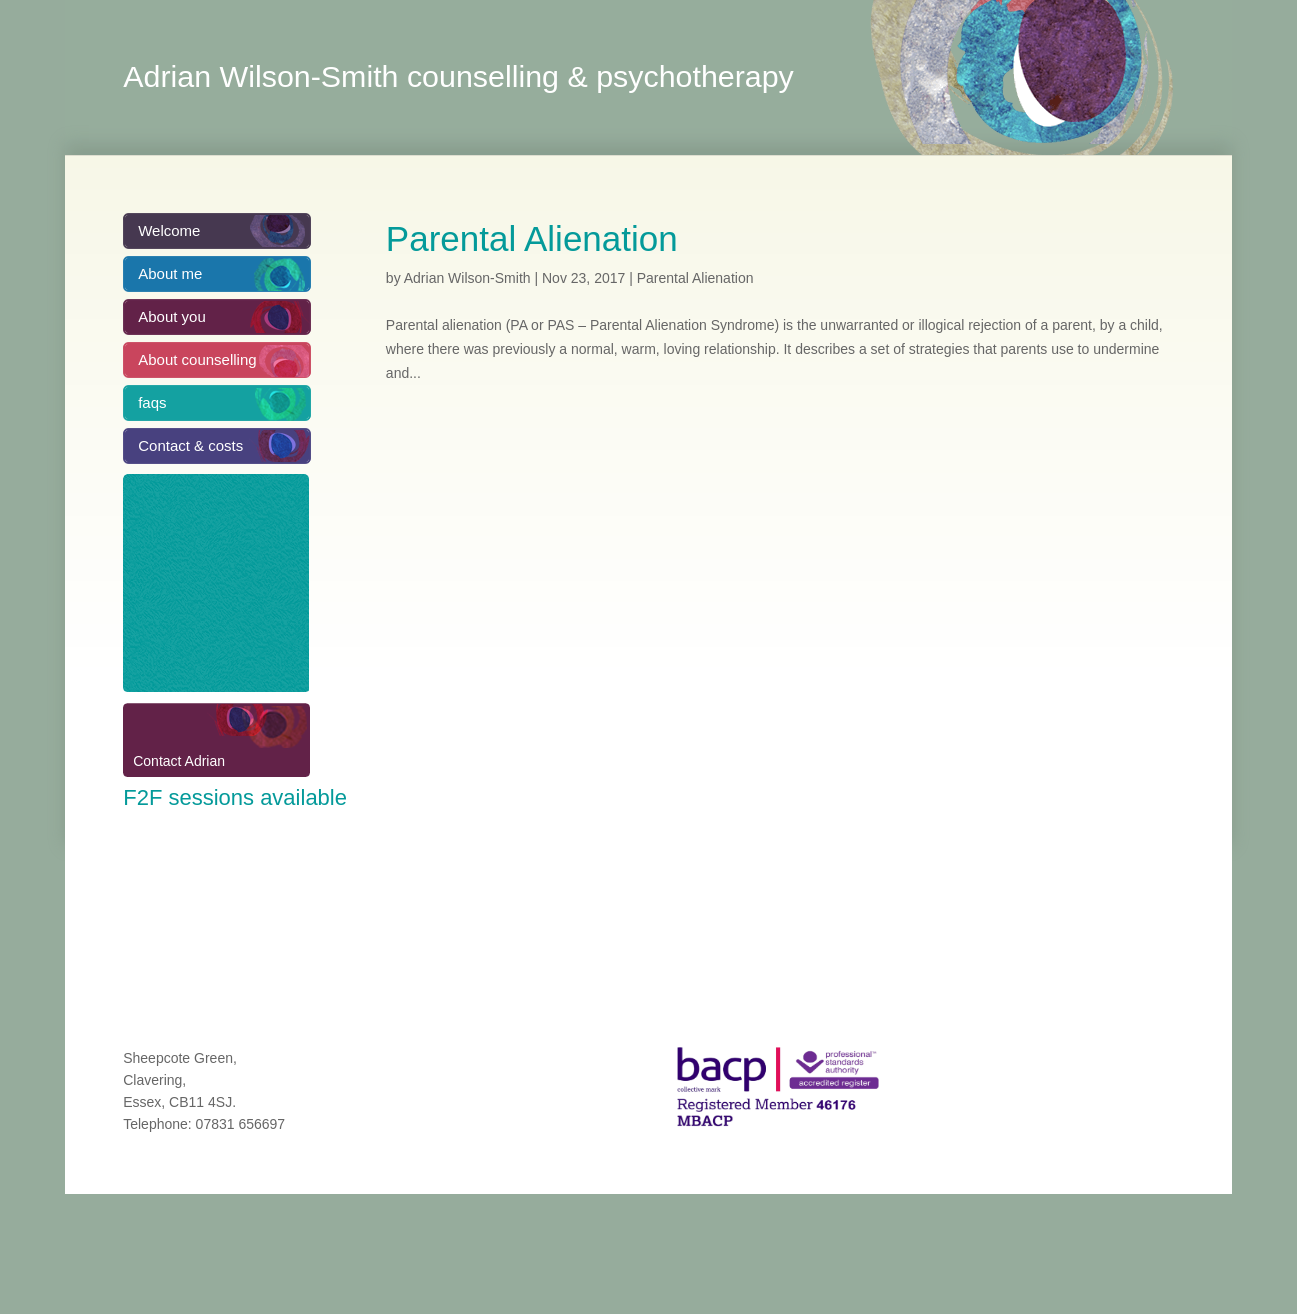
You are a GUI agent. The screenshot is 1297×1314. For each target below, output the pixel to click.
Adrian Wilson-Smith (467, 278)
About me (170, 273)
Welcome (169, 230)
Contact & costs (190, 445)
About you (172, 316)
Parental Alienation (532, 238)
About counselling (197, 359)
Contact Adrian (179, 761)
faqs (152, 402)
